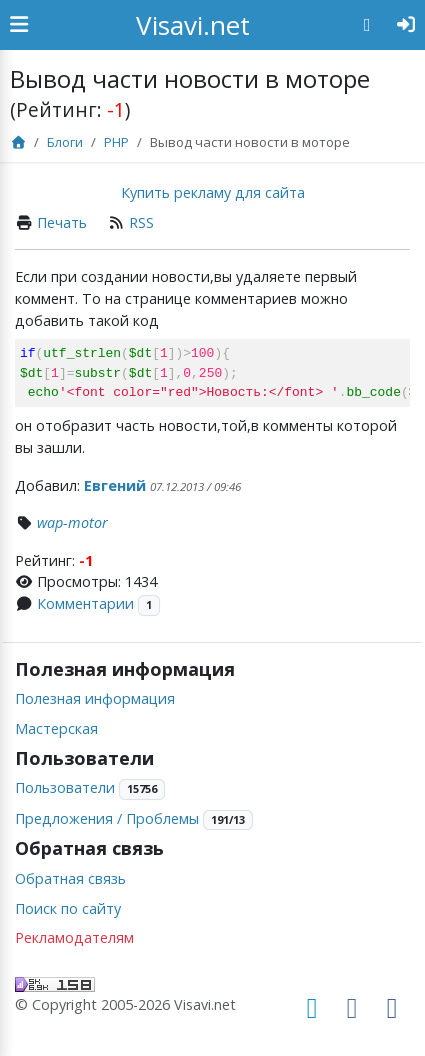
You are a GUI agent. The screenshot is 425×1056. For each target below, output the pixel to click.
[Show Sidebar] (19, 25)
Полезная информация (95, 698)
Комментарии (85, 603)
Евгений (115, 485)
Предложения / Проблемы (107, 818)
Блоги (65, 142)
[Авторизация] (406, 25)
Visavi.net (193, 25)
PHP (116, 142)
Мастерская (56, 728)
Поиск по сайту (68, 908)
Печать (62, 222)
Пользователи (65, 787)
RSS (141, 222)
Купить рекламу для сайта (213, 192)
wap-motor (72, 522)
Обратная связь (70, 878)
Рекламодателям (74, 937)
